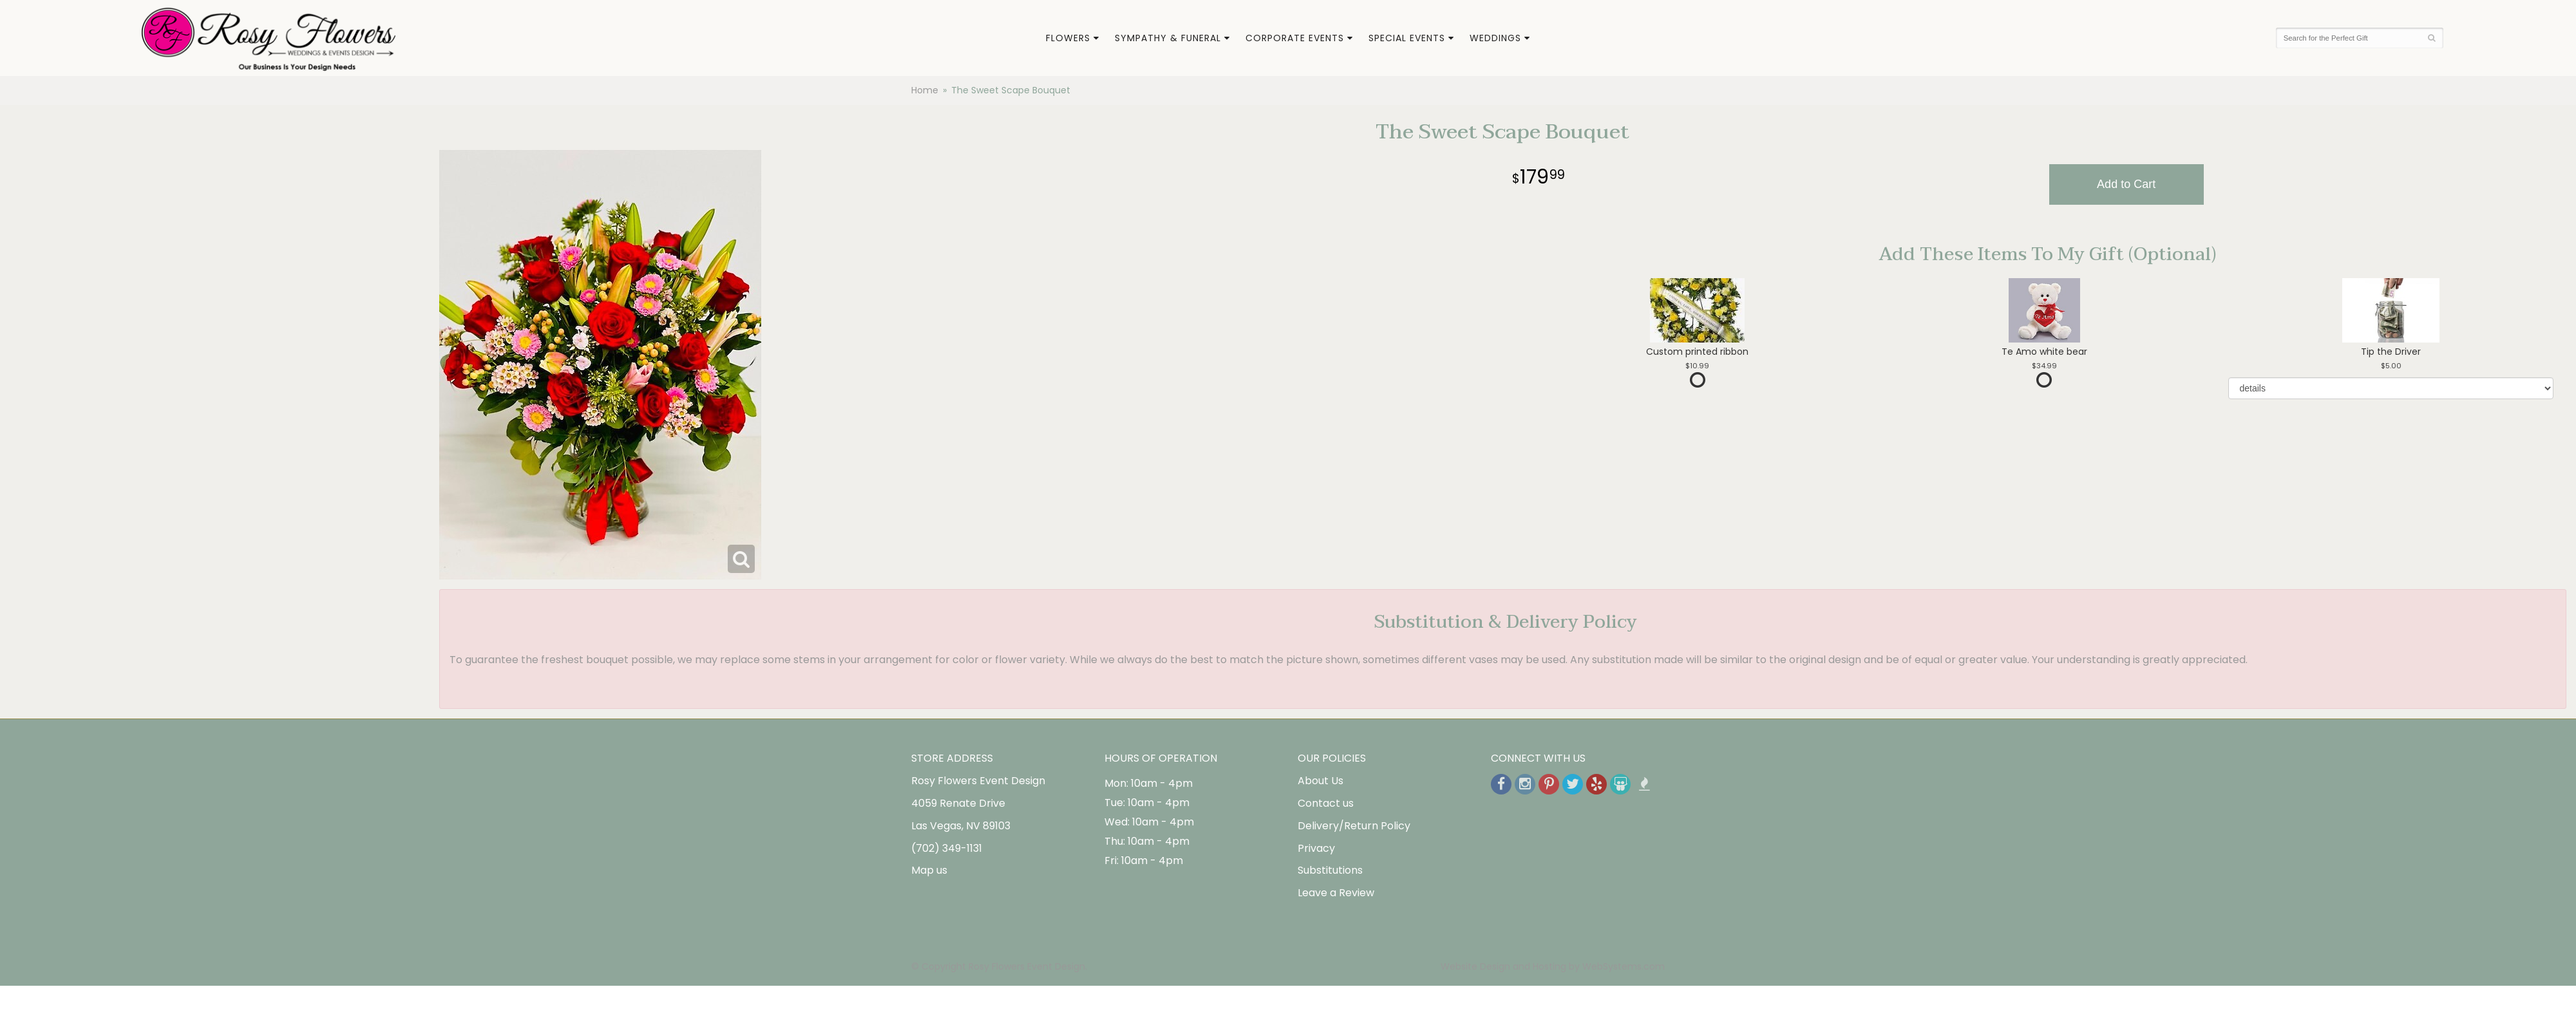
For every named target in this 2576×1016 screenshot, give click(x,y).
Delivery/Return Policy (1354, 825)
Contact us (1326, 803)
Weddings (1495, 38)
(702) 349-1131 (946, 848)
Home (924, 90)
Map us (929, 870)
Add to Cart (2126, 184)
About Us (1320, 780)
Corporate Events (1294, 38)
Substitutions (1330, 870)
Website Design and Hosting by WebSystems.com (1553, 966)
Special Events (1406, 38)
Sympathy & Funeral (1168, 38)
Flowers (1068, 38)
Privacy (1316, 848)
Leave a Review (1336, 892)
